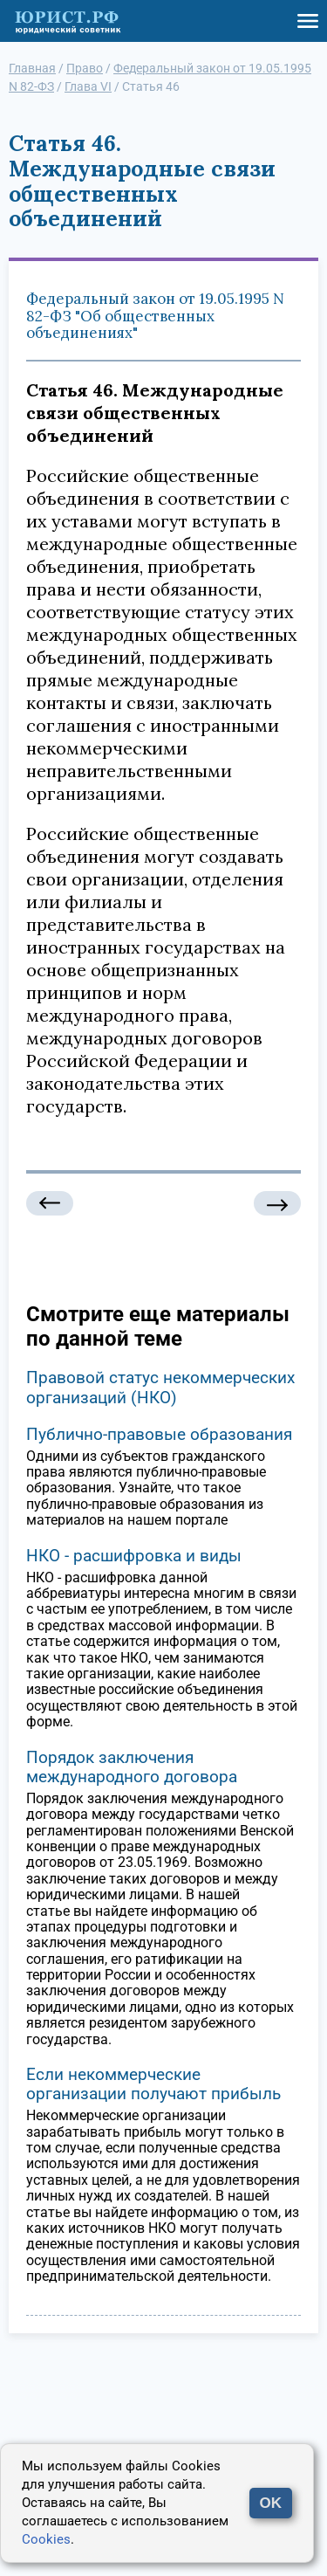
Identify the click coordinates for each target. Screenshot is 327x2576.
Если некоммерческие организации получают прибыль (153, 2084)
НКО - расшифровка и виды (134, 1556)
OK (271, 2503)
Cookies (46, 2539)
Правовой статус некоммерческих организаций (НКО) (160, 1387)
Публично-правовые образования (159, 1434)
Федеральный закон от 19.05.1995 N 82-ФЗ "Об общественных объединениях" (155, 315)
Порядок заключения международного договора (131, 1767)
